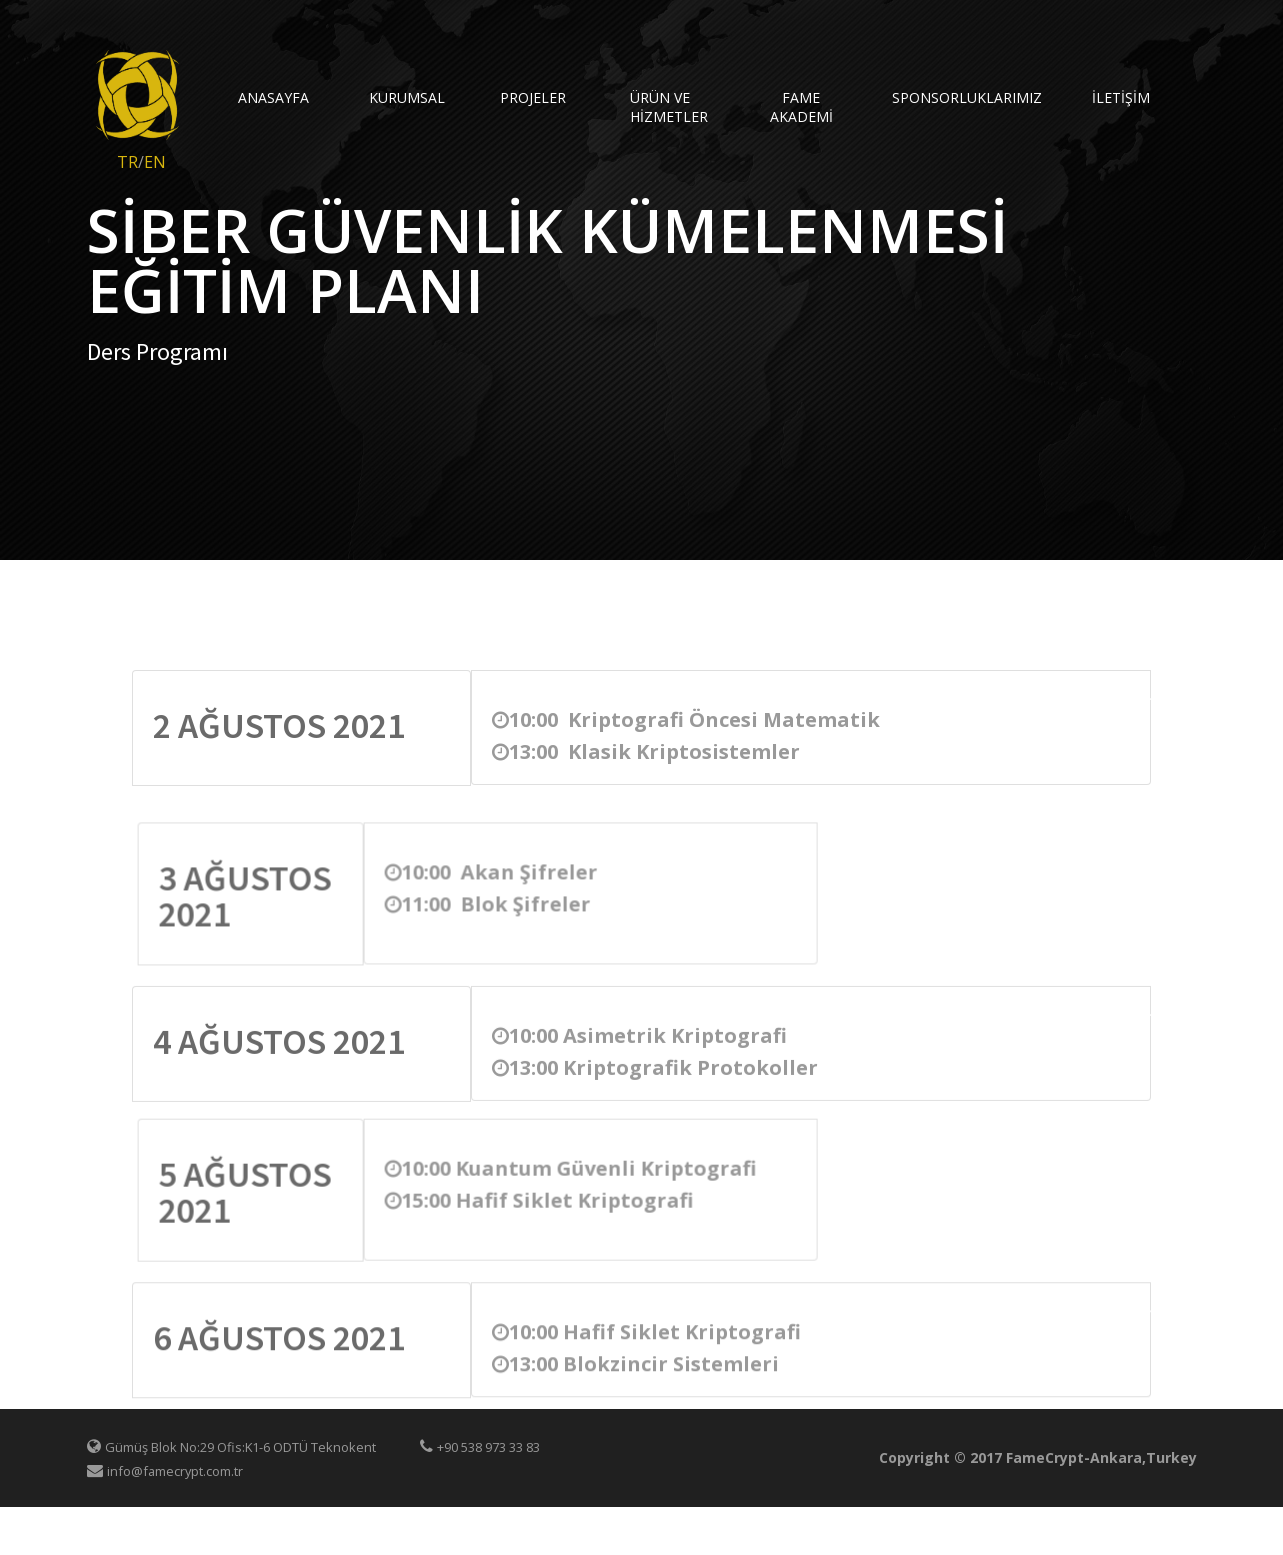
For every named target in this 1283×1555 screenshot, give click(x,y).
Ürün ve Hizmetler (669, 107)
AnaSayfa (273, 97)
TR (127, 162)
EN (155, 162)
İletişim (1121, 97)
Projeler (533, 97)
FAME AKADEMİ (801, 107)
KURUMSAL (407, 97)
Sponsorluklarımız (932, 97)
